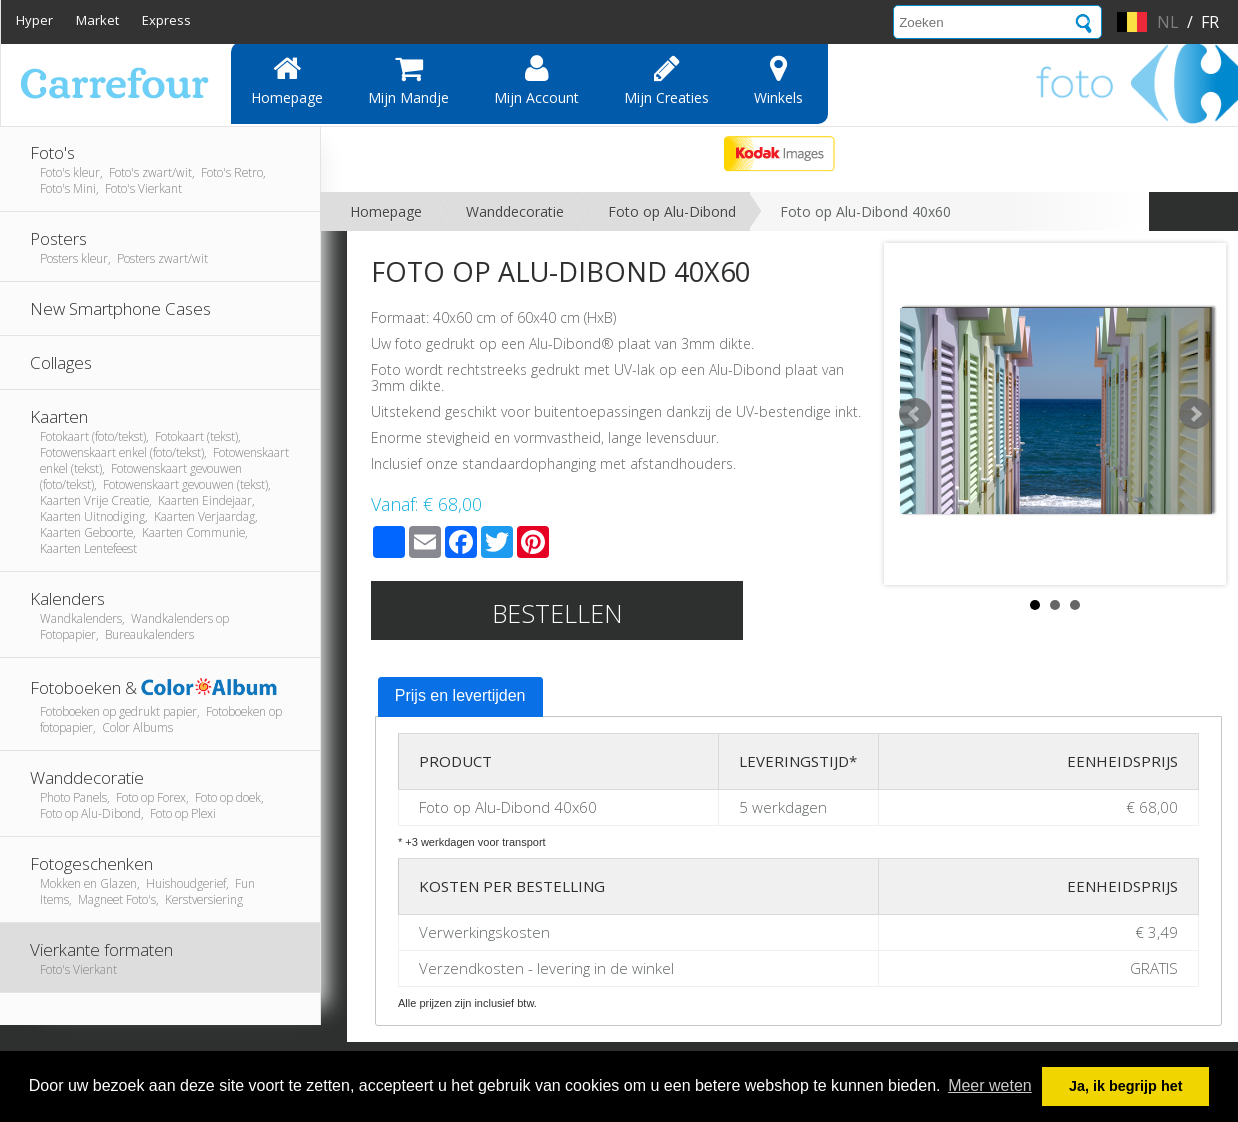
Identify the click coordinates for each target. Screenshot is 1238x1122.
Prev (915, 414)
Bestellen (557, 613)
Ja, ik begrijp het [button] (1126, 1086)
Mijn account (536, 80)
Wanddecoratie (515, 211)
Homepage (287, 80)
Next (1195, 414)
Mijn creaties (666, 80)
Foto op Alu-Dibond (672, 211)
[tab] (460, 697)
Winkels (778, 80)
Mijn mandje (408, 80)
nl (1168, 22)
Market (97, 20)
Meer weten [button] (990, 1085)
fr (1210, 22)
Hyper (34, 20)
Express (166, 20)
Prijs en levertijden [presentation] (460, 695)
